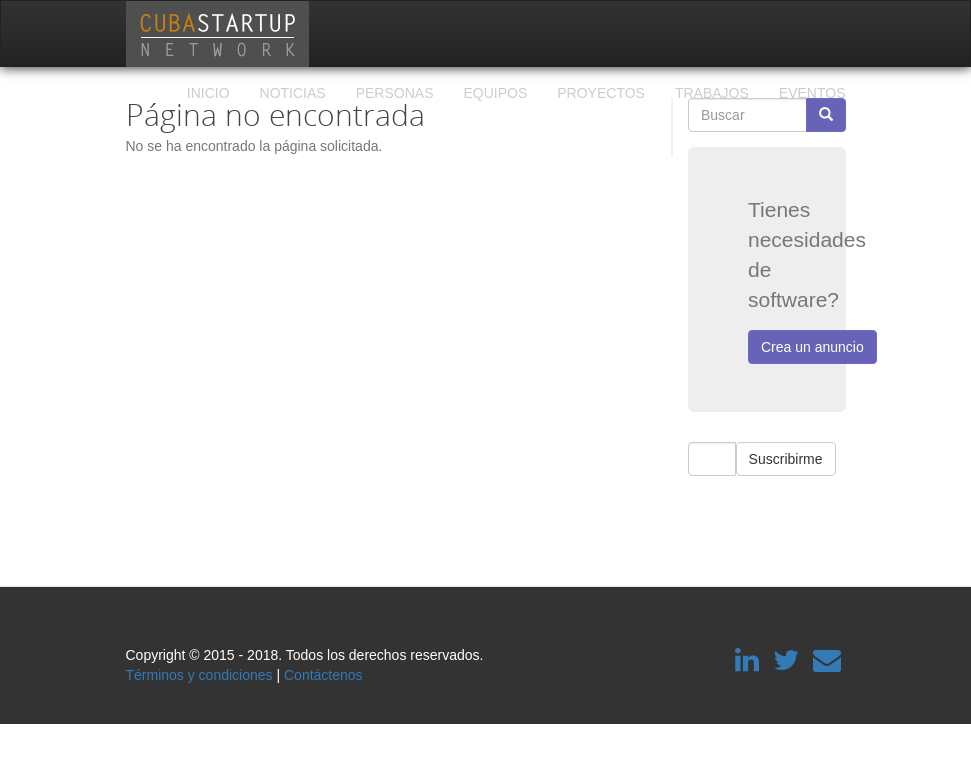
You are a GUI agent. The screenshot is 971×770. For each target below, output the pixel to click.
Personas (395, 93)
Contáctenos (323, 675)
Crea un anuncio (812, 347)
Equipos (495, 93)
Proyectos (601, 93)
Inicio (208, 93)
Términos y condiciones (199, 675)
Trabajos (712, 93)
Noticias (293, 93)
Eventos (812, 93)
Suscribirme (786, 459)
